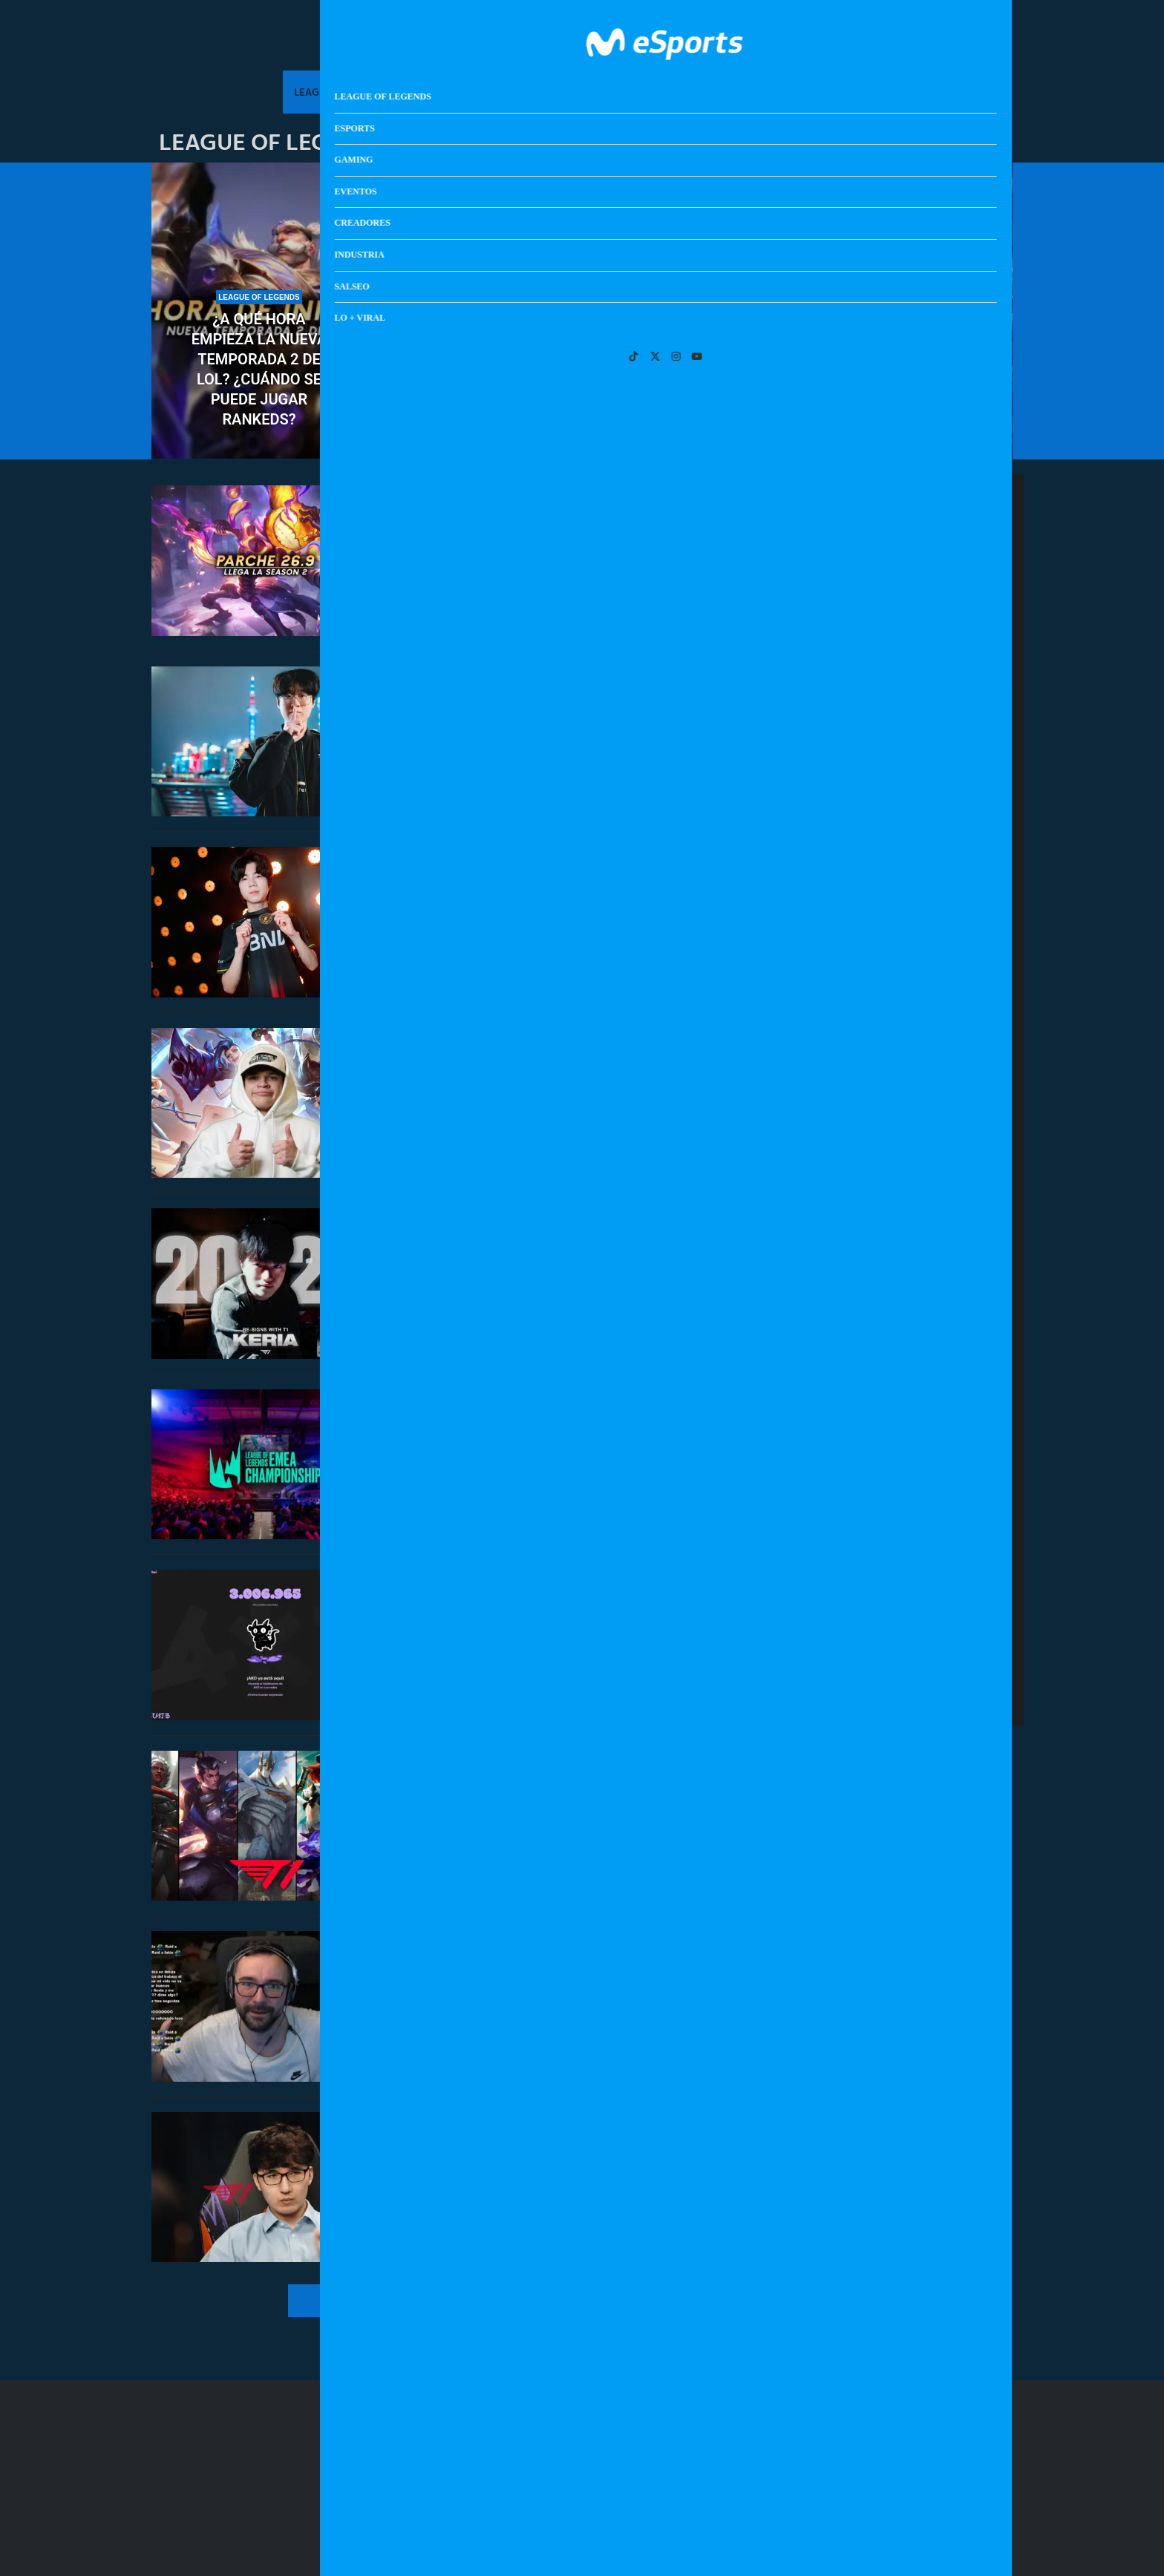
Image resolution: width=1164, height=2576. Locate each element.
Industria (713, 92)
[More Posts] (436, 2300)
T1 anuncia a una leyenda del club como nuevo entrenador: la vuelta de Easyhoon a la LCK (545, 2155)
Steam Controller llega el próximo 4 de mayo (925, 1433)
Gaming (500, 92)
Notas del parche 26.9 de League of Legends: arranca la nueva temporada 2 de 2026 (542, 528)
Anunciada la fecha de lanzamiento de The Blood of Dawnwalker (923, 1262)
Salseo (779, 92)
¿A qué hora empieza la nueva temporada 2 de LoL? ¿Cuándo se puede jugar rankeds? (259, 369)
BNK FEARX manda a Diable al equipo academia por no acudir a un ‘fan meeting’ (553, 890)
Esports (436, 92)
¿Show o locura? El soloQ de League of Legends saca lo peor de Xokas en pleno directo (549, 1979)
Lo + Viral (845, 92)
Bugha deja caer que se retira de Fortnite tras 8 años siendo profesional (928, 1075)
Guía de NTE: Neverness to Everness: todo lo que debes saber (928, 1352)
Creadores (637, 92)
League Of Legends (343, 92)
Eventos (564, 92)
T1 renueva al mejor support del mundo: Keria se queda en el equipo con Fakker (554, 1280)
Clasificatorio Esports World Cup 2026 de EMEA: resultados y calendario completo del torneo (582, 399)
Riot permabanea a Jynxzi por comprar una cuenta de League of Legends (536, 1078)
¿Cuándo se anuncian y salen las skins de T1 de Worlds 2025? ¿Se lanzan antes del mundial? (545, 1819)
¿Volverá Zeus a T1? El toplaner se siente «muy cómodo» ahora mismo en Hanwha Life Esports (549, 709)
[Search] (977, 40)
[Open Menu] (1000, 40)
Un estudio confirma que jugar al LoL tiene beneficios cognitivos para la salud (905, 369)
